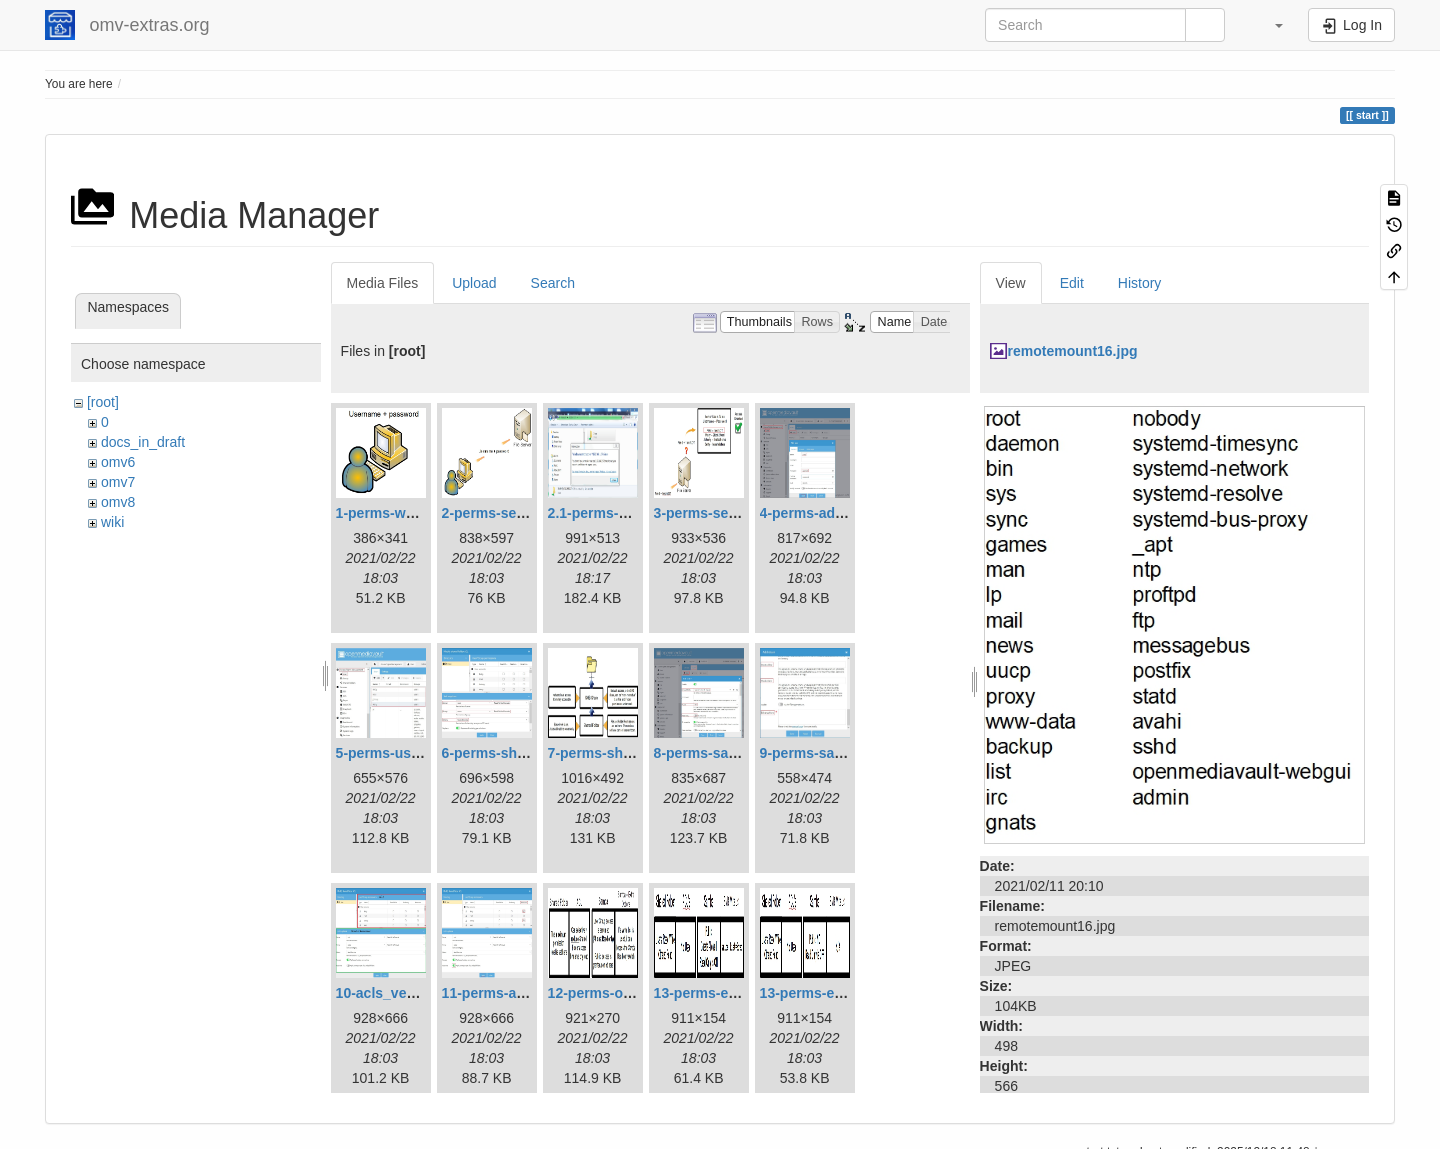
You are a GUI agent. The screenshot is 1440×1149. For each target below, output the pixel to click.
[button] (1269, 25)
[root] (103, 402)
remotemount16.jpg (1073, 351)
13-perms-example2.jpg (838, 993)
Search (553, 283)
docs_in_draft (143, 442)
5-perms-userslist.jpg (407, 753)
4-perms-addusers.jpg (833, 513)
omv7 (118, 482)
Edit (1072, 283)
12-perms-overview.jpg (623, 993)
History (1140, 283)
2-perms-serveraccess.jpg (528, 513)
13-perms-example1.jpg (732, 993)
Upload (474, 283)
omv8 (118, 502)
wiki (112, 522)
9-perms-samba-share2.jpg (849, 753)
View (1011, 283)
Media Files (383, 283)
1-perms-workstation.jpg (417, 513)
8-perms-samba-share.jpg (739, 753)
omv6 (118, 462)
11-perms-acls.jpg (501, 993)
